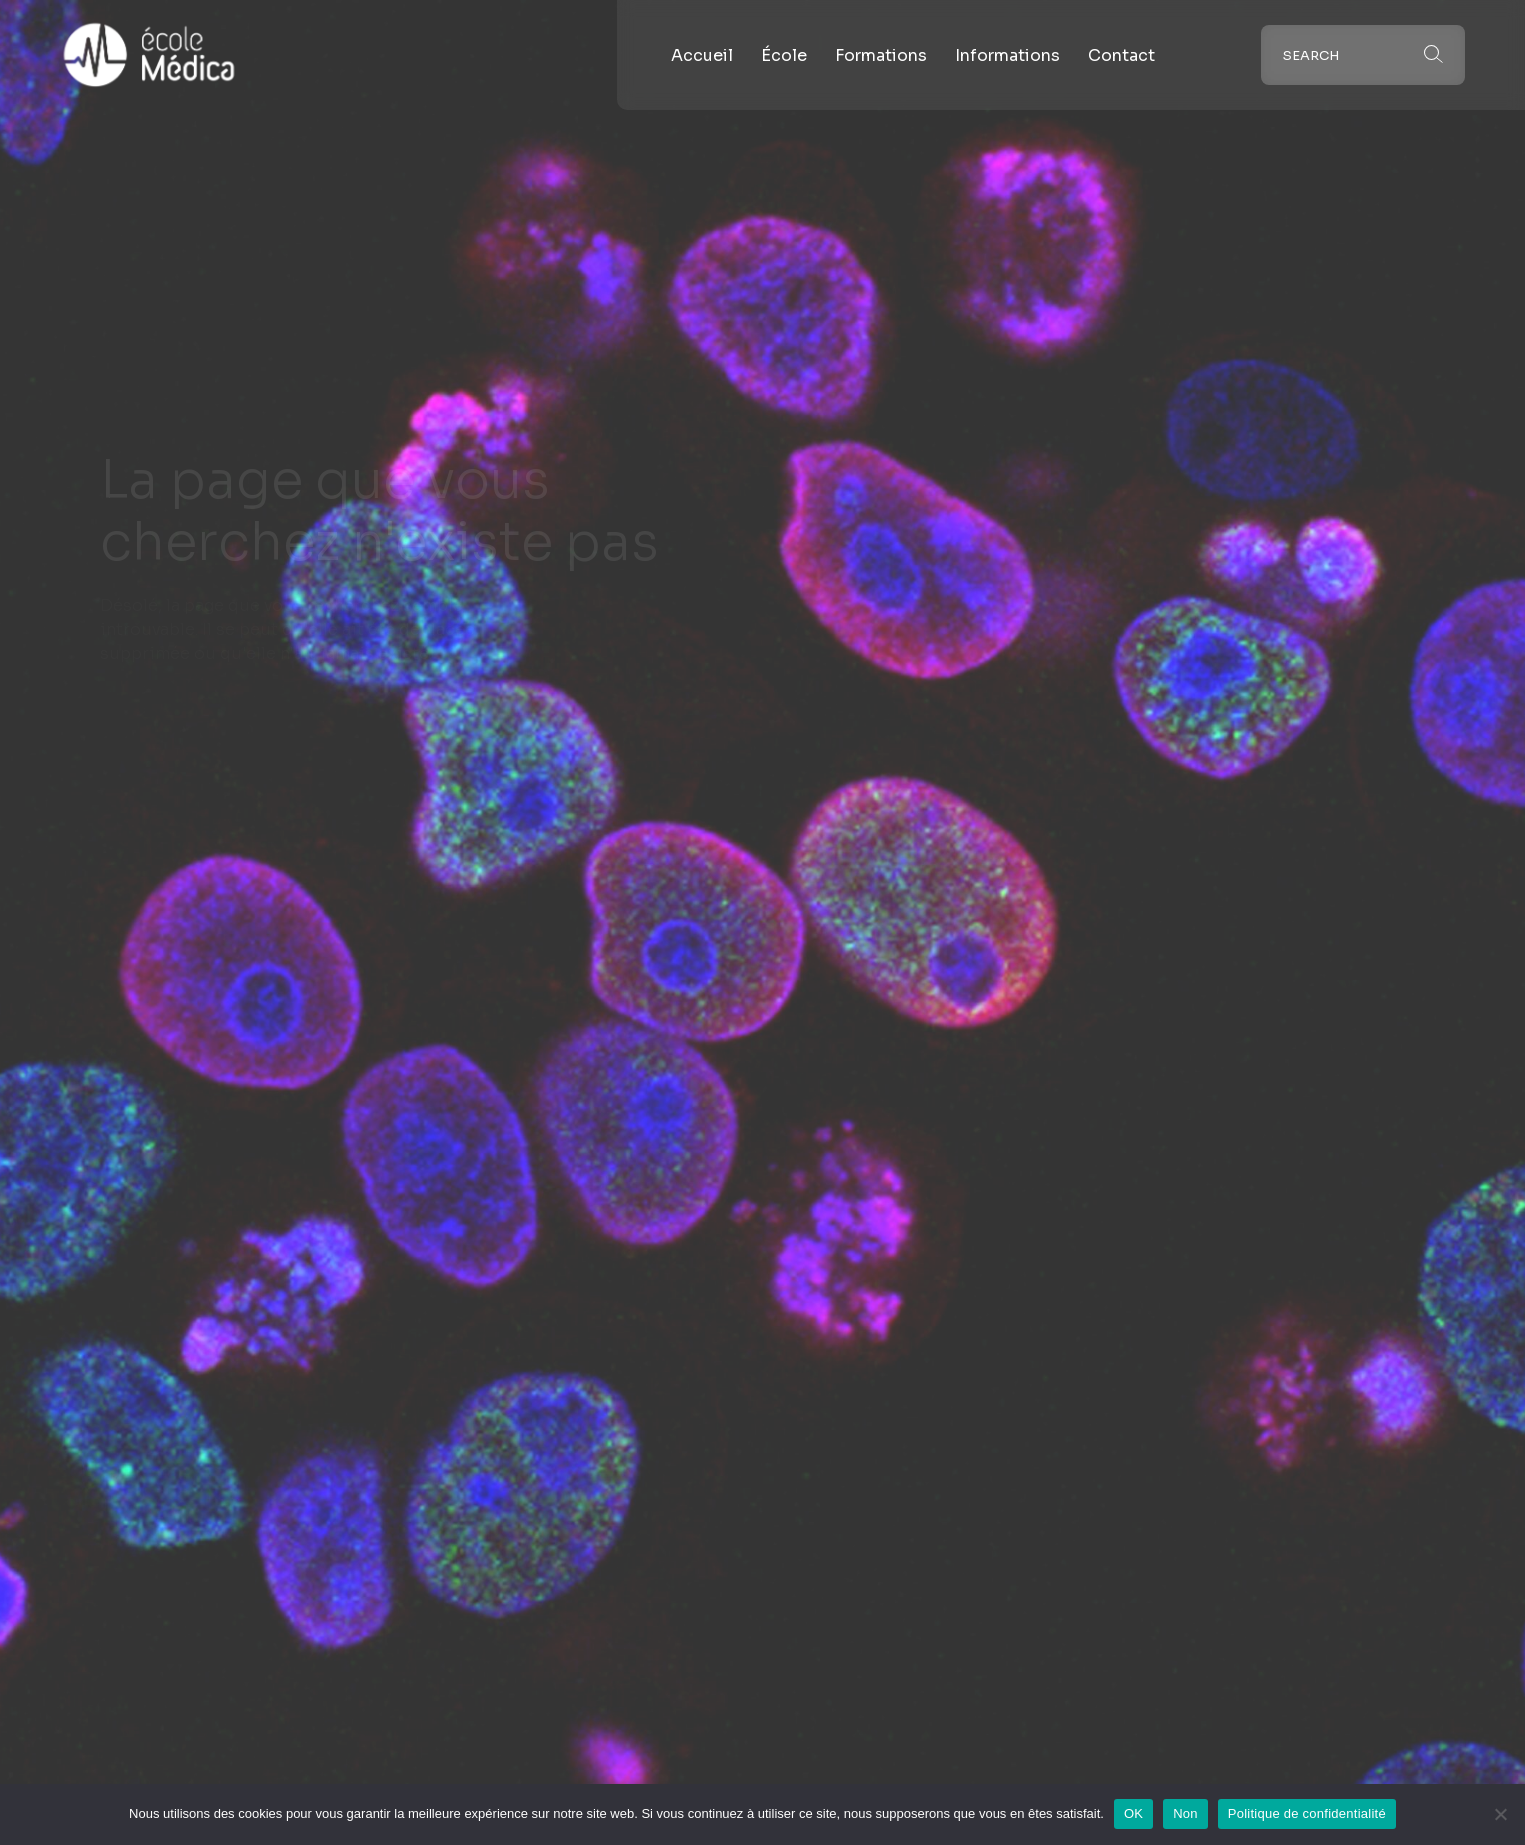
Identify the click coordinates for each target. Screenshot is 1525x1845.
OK (1133, 1813)
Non (1185, 1813)
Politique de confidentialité (1307, 1813)
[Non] (1500, 1814)
